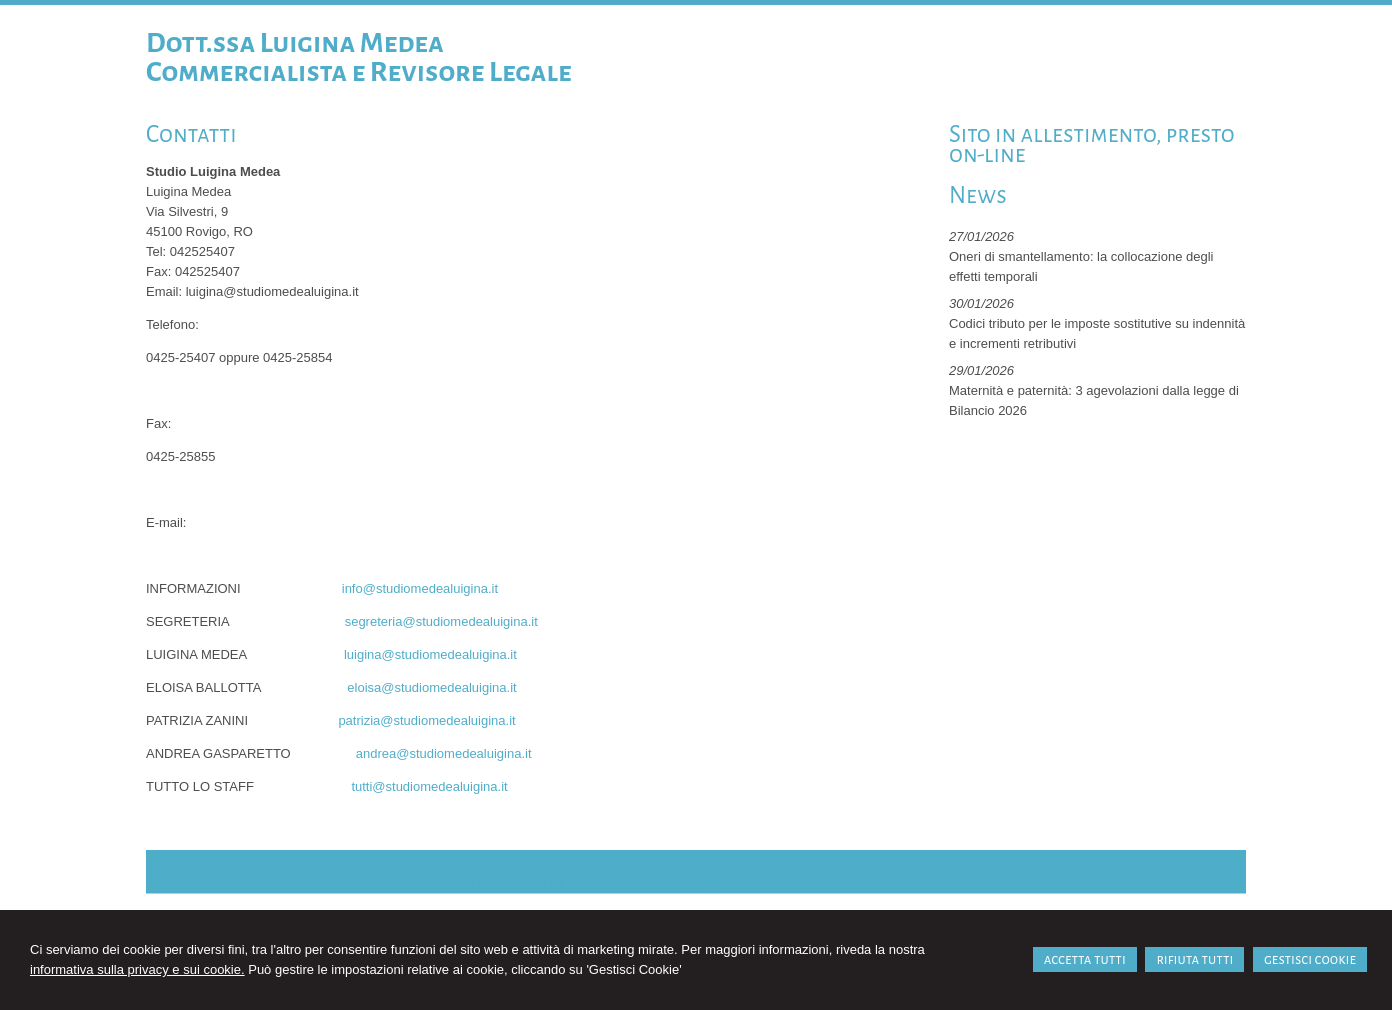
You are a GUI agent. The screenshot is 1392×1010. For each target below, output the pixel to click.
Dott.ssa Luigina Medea (295, 43)
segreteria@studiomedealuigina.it (441, 621)
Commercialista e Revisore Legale (359, 72)
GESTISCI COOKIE (1310, 959)
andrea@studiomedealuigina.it (444, 753)
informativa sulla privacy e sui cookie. (137, 969)
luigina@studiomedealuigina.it (430, 654)
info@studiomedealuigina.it (420, 588)
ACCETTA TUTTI (1085, 959)
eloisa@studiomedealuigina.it (431, 687)
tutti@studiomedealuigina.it (429, 786)
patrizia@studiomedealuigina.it (426, 720)
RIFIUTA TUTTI (1194, 959)
